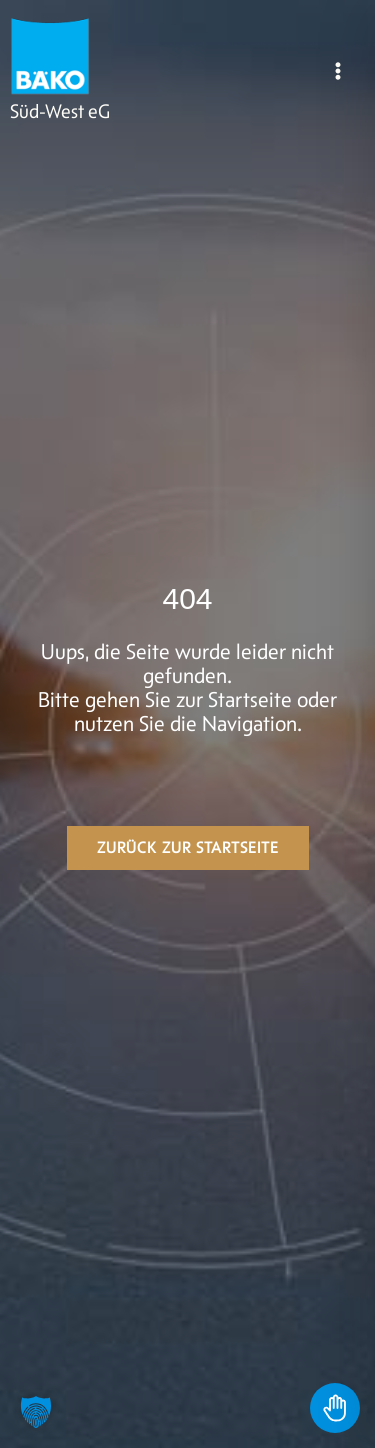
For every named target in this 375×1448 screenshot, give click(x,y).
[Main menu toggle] (338, 71)
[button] (36, 1412)
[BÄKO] (50, 56)
